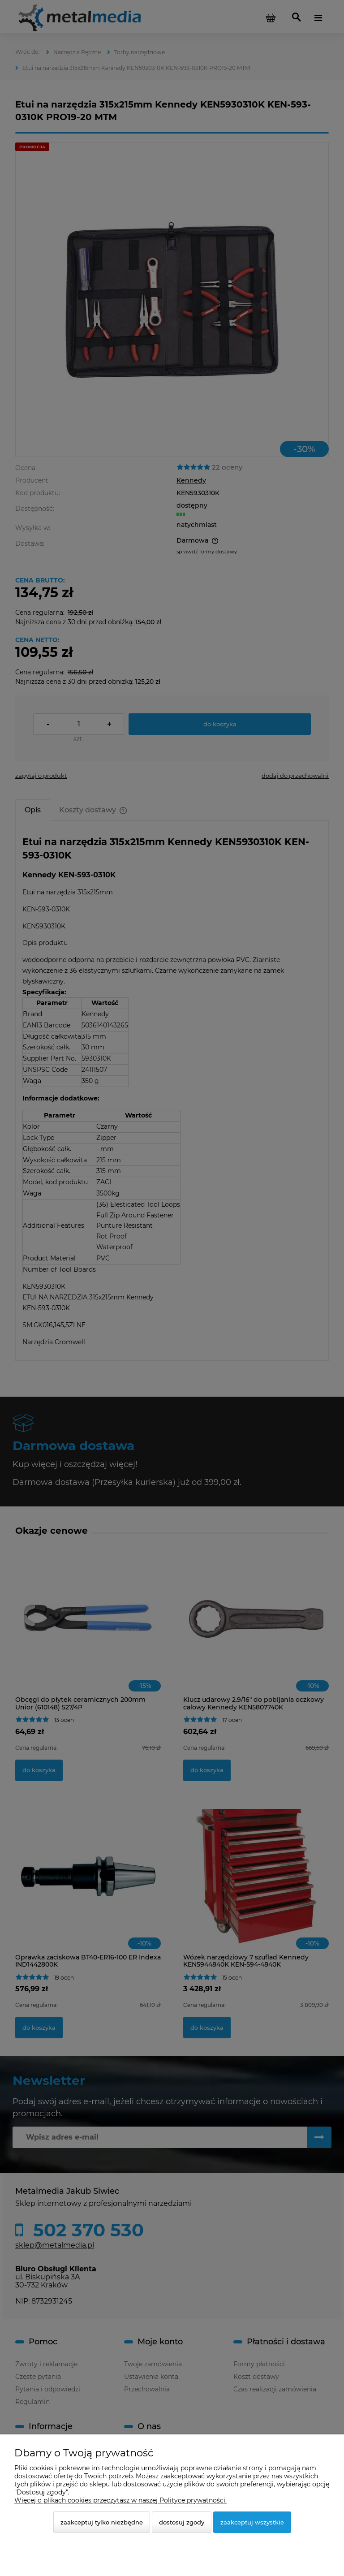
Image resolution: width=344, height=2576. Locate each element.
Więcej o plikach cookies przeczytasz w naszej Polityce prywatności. (120, 2500)
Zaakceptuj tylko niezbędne (101, 2522)
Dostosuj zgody (181, 2522)
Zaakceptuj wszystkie (252, 2522)
